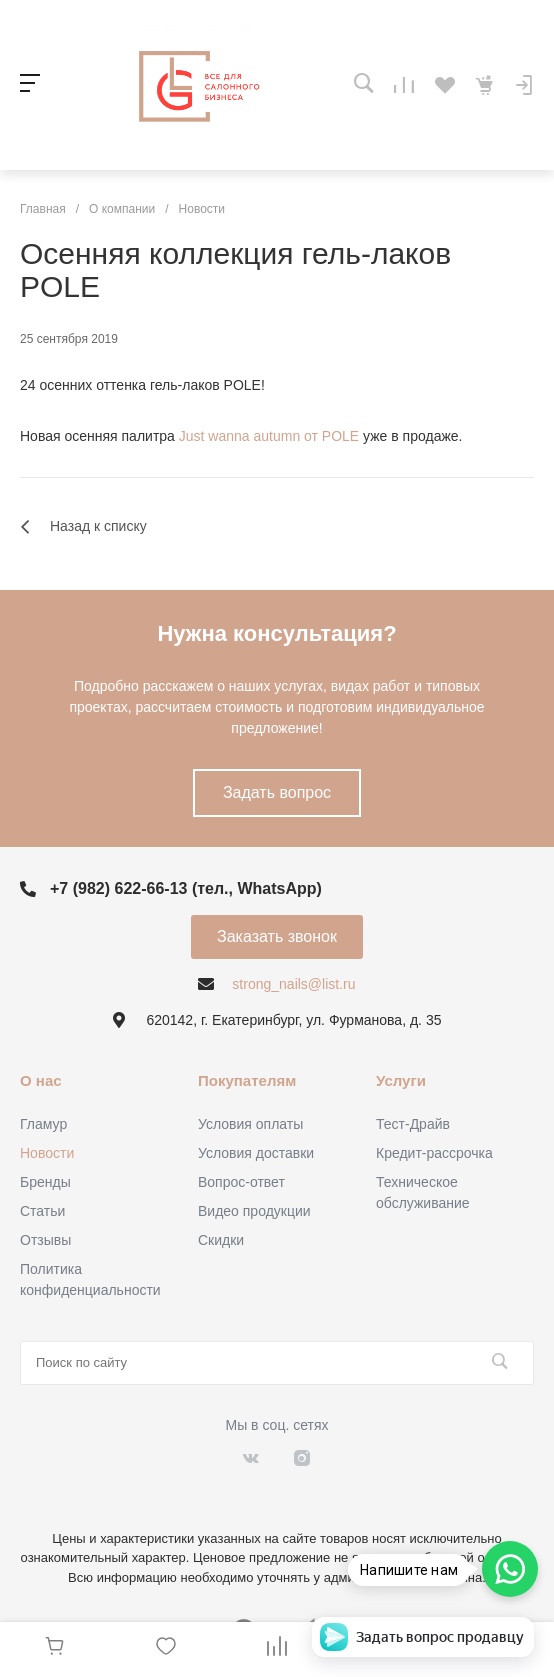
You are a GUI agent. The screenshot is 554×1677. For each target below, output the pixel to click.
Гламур (43, 1124)
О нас (41, 1080)
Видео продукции (254, 1211)
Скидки (221, 1240)
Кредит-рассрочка (434, 1153)
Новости (47, 1153)
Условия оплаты (250, 1124)
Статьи (42, 1211)
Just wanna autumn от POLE (269, 436)
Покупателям (247, 1080)
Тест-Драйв (413, 1124)
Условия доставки (256, 1153)
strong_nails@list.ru (293, 984)
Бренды (45, 1182)
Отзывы (45, 1240)
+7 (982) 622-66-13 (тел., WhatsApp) (186, 888)
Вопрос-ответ (241, 1182)
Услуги (401, 1080)
